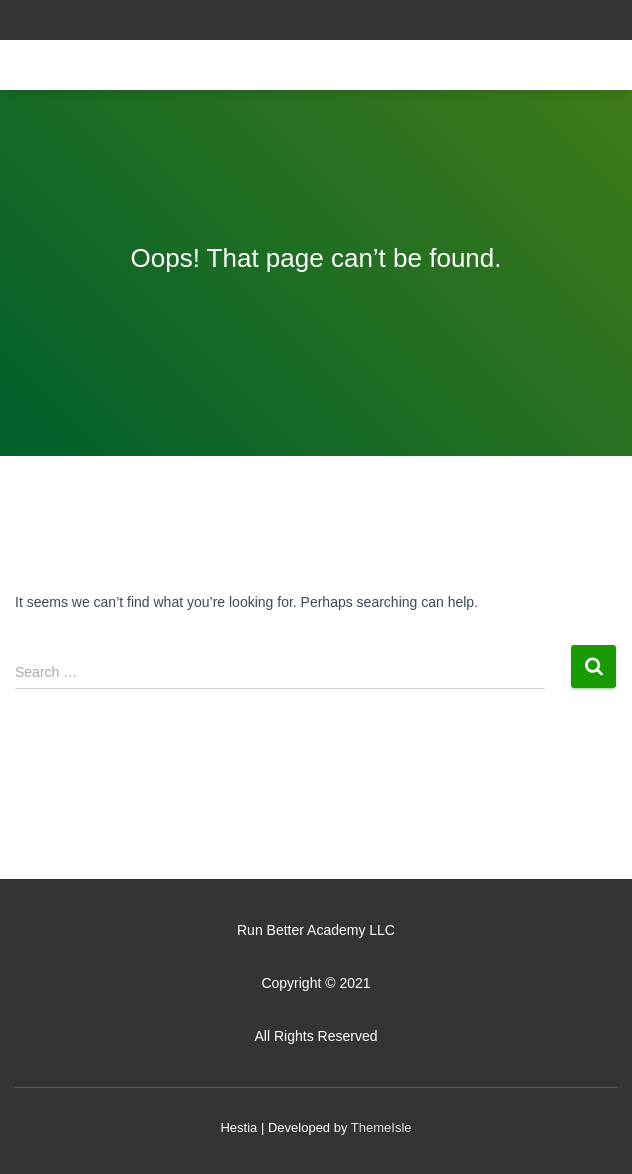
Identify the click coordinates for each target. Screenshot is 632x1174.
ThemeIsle (381, 1127)
